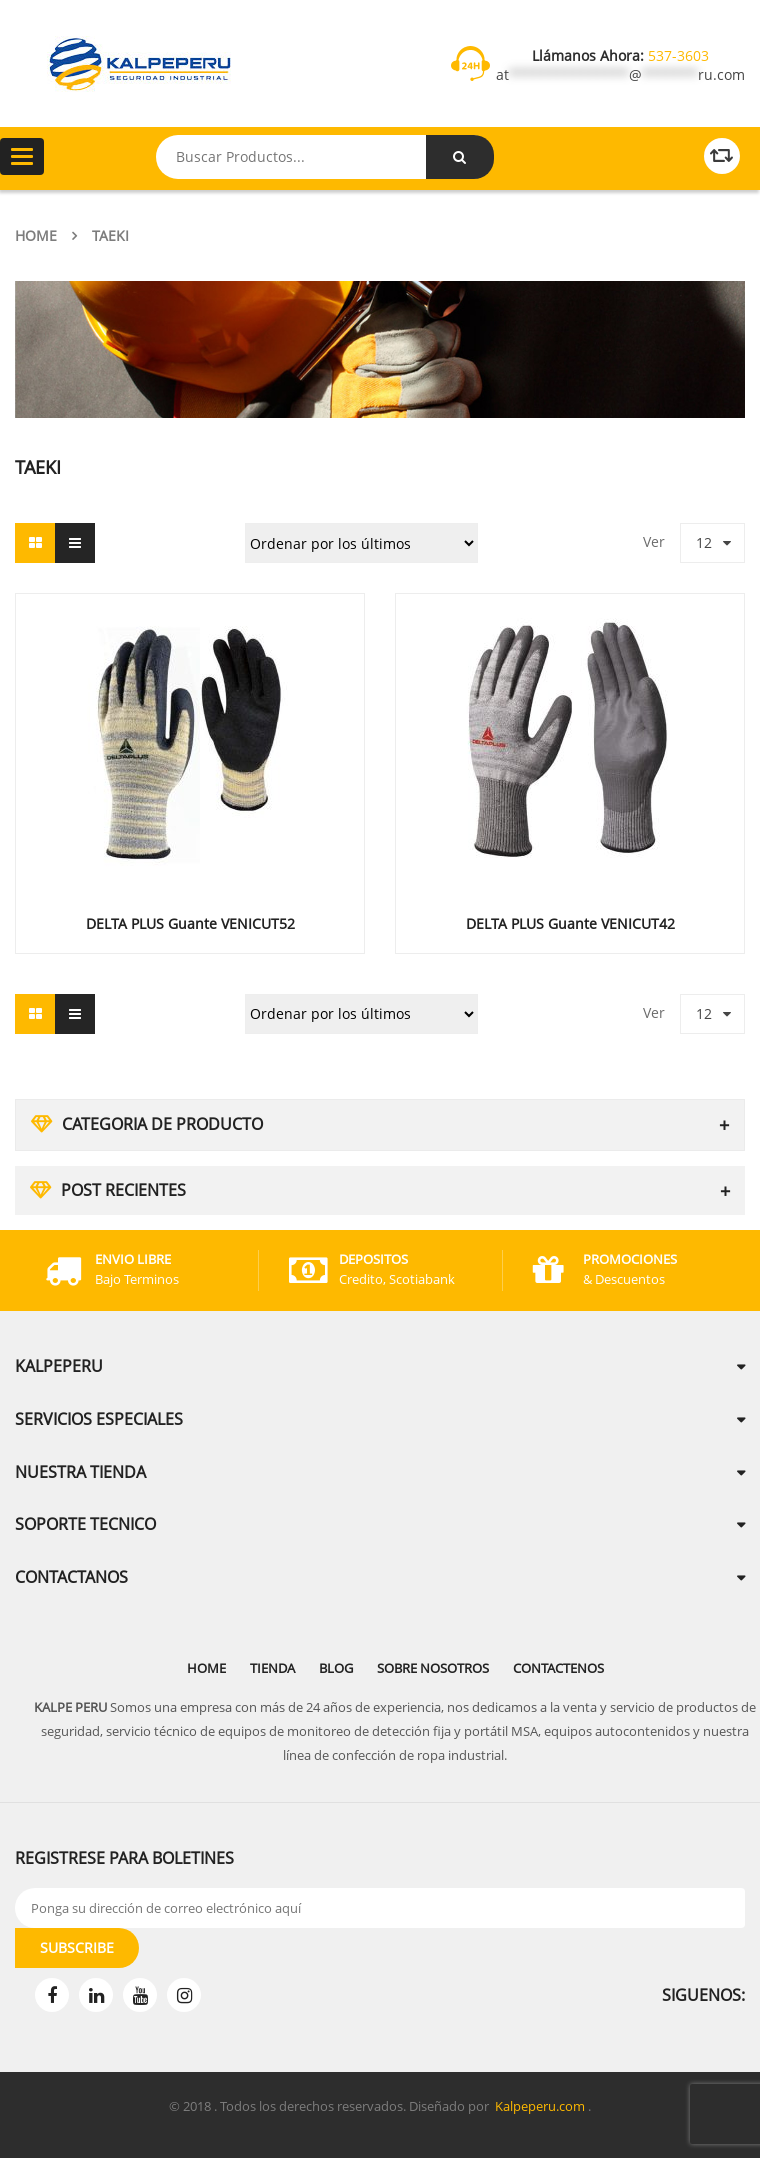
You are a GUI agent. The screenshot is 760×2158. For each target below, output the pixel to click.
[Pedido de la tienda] (361, 543)
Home (36, 235)
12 (704, 542)
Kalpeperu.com (540, 2106)
